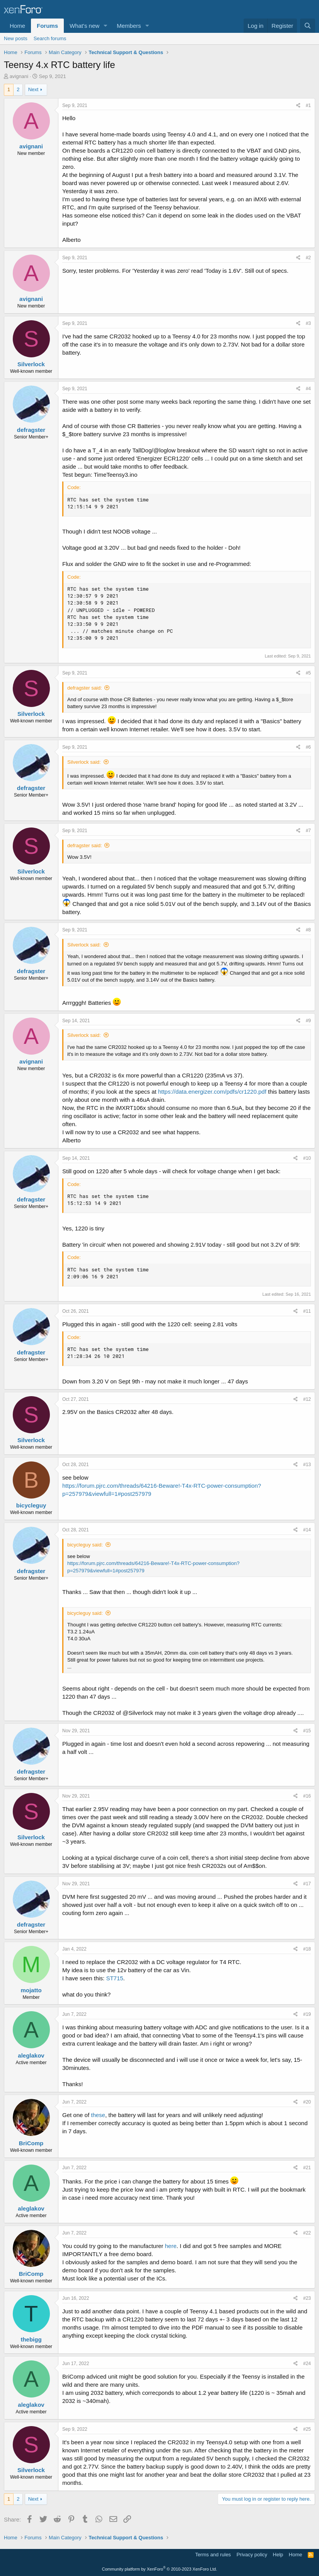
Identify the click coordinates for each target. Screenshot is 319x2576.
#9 (308, 1020)
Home (17, 25)
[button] (105, 26)
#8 (308, 930)
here (170, 2246)
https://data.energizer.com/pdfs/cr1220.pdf (212, 1091)
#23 (307, 2298)
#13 (307, 1464)
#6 (308, 747)
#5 (308, 673)
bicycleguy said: (85, 1545)
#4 (308, 388)
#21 (307, 2167)
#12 (307, 1399)
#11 (307, 1311)
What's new (84, 25)
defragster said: (84, 688)
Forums (47, 25)
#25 (307, 2429)
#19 (307, 2014)
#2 (308, 257)
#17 (307, 1883)
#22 (307, 2233)
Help (278, 2554)
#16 (307, 1796)
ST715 (114, 1978)
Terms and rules (213, 2554)
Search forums (50, 38)
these (98, 2115)
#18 (307, 1949)
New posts (15, 38)
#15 (307, 1730)
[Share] (298, 105)
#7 (308, 830)
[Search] (307, 26)
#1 (308, 105)
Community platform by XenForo (159, 2569)
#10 (307, 1158)
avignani (19, 76)
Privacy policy (252, 2554)
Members (129, 25)
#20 (307, 2102)
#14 (307, 1530)
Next (33, 89)
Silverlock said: (84, 762)
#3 (308, 323)
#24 (307, 2363)
